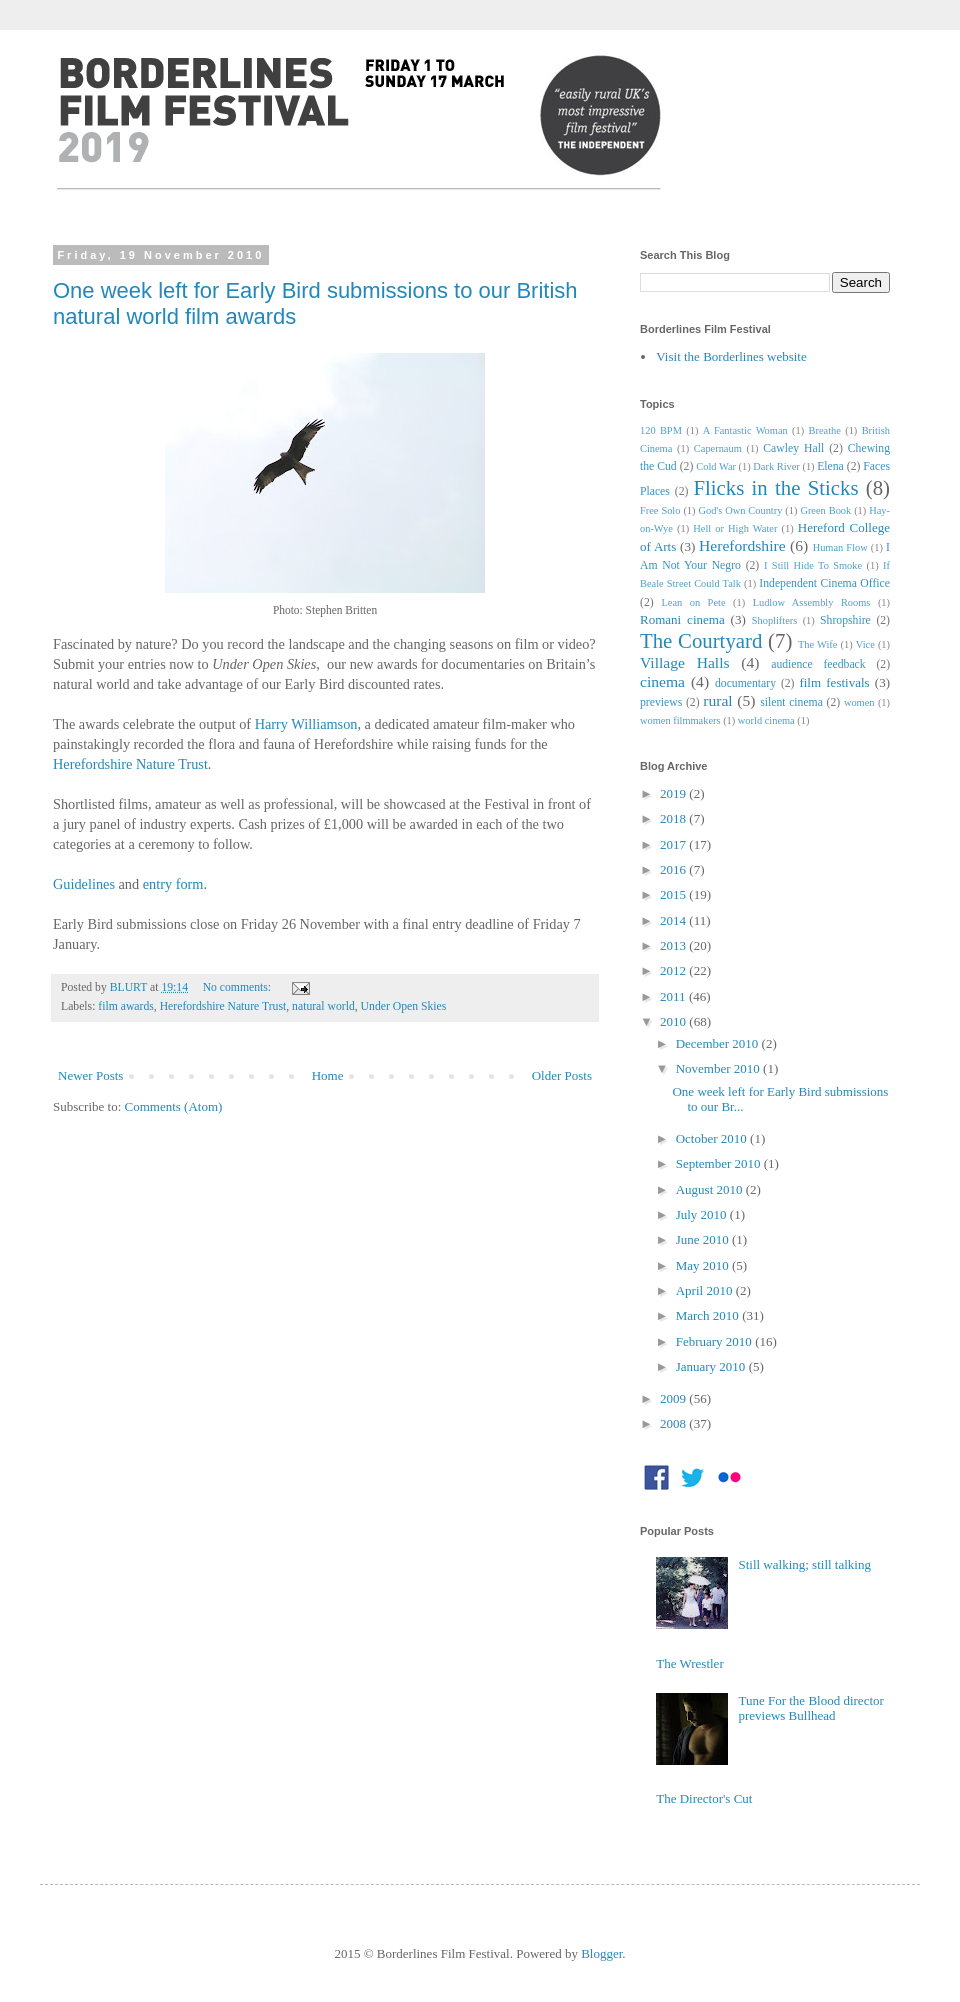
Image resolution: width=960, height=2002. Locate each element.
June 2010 (704, 1239)
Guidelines (84, 884)
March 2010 (709, 1315)
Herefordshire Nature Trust (130, 764)
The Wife (817, 644)
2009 (674, 1398)
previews (661, 702)
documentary (745, 683)
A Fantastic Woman (745, 430)
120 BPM (661, 430)
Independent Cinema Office (824, 583)
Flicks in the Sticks (775, 487)
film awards (126, 1006)
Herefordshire (742, 545)
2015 (674, 894)
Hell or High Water (735, 528)
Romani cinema (682, 619)
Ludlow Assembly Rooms (812, 602)
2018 (674, 818)
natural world (323, 1006)
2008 (674, 1423)
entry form (173, 884)
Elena (830, 466)
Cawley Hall (793, 448)
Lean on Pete (693, 602)
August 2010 (711, 1189)
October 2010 (713, 1138)
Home (328, 1075)
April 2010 (706, 1290)
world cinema (766, 720)
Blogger (601, 1953)
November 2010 (719, 1068)
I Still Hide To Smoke (813, 565)
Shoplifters (775, 620)
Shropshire (845, 620)
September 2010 (720, 1163)
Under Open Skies (404, 1006)
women (859, 702)
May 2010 (704, 1265)
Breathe (825, 430)
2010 (674, 1021)
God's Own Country (740, 510)
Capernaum (718, 448)
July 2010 (703, 1214)
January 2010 (712, 1366)
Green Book (825, 510)
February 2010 (715, 1341)
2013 (674, 945)
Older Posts (562, 1075)
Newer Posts (90, 1075)
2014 (674, 920)
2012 (674, 970)
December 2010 (719, 1043)
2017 (674, 844)
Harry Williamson (306, 724)
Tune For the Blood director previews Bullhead (810, 1708)
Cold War (716, 466)
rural (717, 700)
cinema (662, 681)
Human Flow (840, 547)
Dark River (776, 466)
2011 (674, 996)
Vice (865, 644)
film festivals (834, 682)
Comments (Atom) (174, 1106)
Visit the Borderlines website (731, 356)
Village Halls (685, 662)
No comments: (238, 987)
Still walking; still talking (804, 1564)
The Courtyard (701, 640)
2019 (674, 793)
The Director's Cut (704, 1798)
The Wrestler (689, 1663)
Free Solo (660, 510)
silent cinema (791, 702)
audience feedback (818, 664)
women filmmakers (680, 720)
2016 (674, 869)
